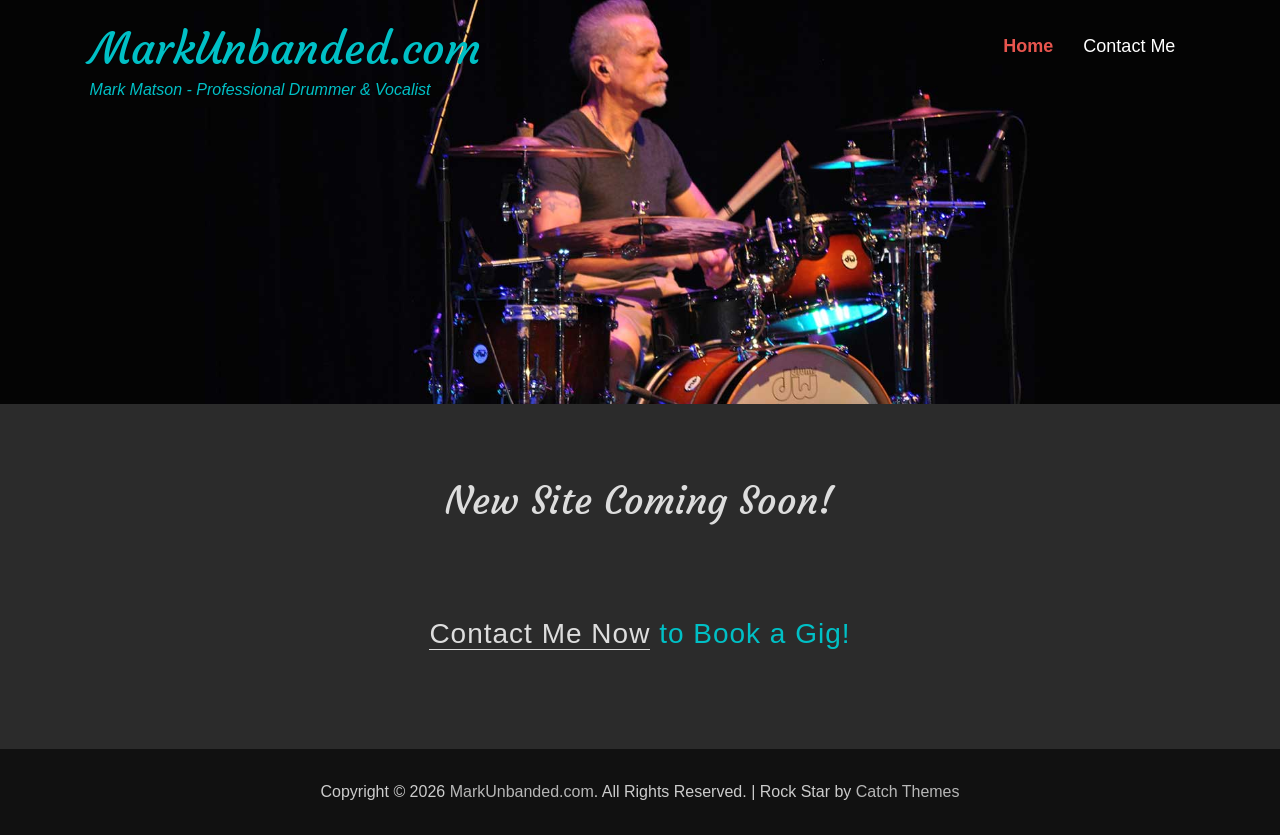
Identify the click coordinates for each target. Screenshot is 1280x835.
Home (1028, 46)
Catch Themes (908, 791)
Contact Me (1129, 46)
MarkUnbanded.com (285, 48)
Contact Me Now (539, 633)
